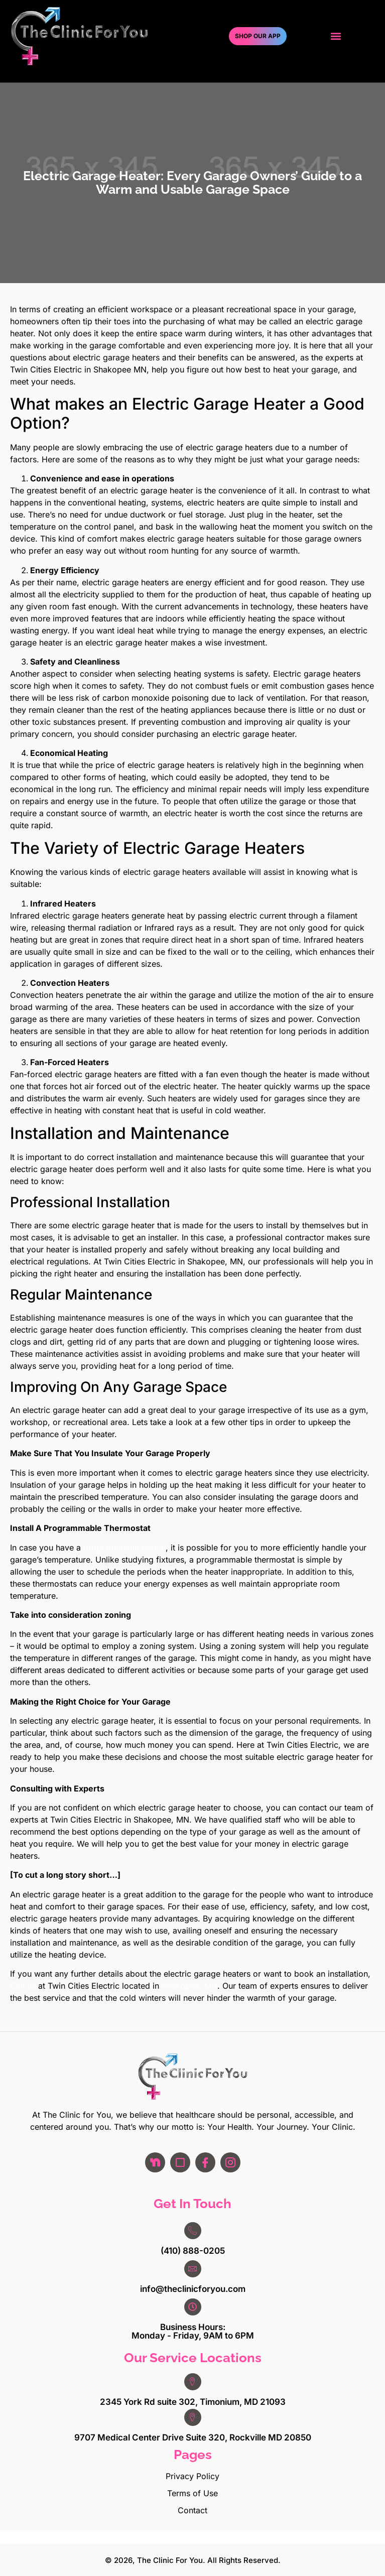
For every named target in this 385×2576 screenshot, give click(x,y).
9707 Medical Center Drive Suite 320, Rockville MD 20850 (192, 2437)
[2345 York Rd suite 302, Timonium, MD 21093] (192, 2381)
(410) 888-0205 (193, 2251)
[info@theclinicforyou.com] (192, 2268)
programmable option (124, 1547)
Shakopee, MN (189, 1986)
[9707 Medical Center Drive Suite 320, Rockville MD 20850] (192, 2417)
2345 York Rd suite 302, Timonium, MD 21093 (193, 2402)
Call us (23, 1986)
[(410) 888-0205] (192, 2230)
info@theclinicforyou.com (192, 2289)
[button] (335, 36)
